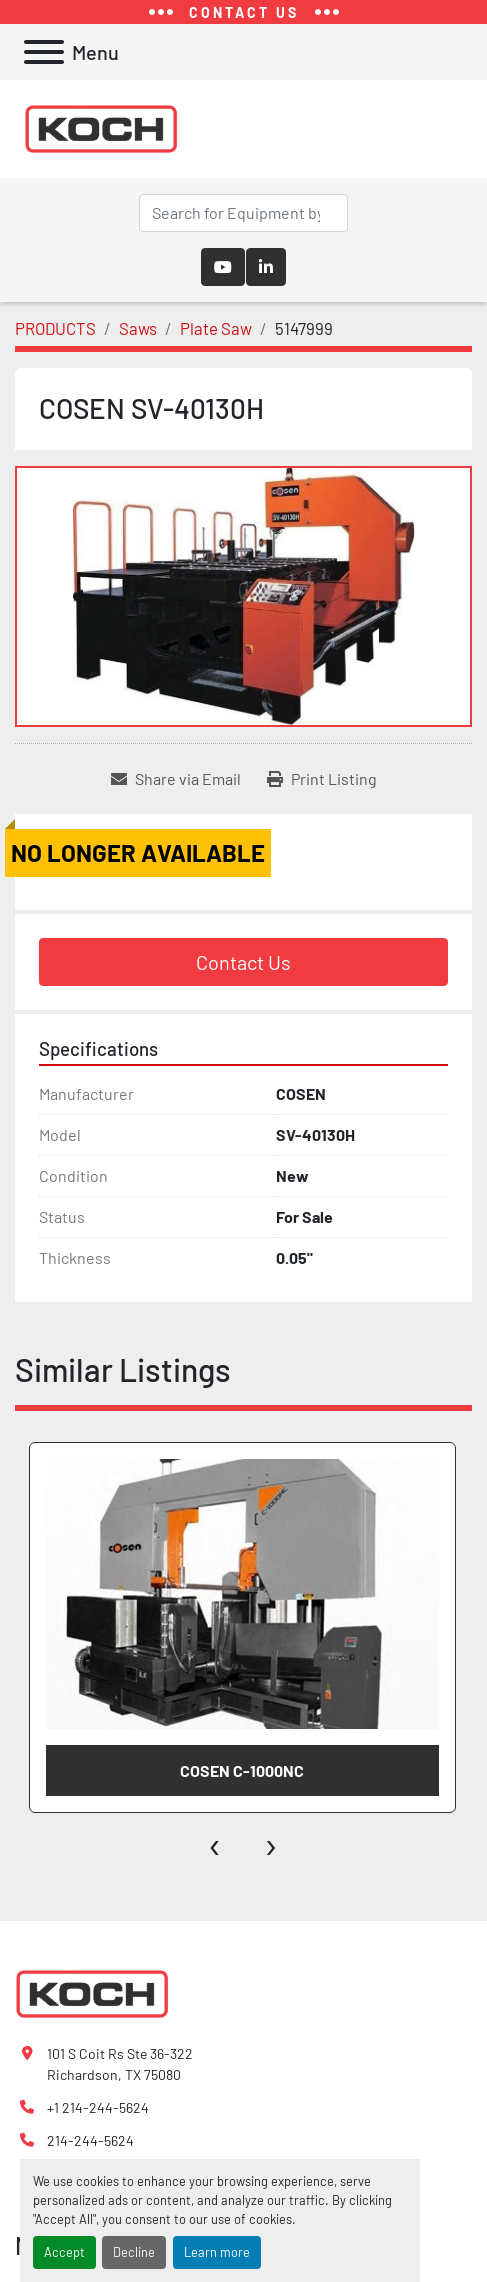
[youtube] (223, 267)
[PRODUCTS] (55, 328)
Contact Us (243, 962)
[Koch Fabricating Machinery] (92, 1991)
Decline (134, 2252)
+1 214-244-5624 (98, 2107)
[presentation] (215, 1843)
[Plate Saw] (216, 328)
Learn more (217, 2252)
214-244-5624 (90, 2140)
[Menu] (44, 52)
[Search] (243, 213)
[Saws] (138, 328)
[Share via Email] (176, 779)
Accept (64, 2252)
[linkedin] (266, 267)
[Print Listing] (322, 779)
